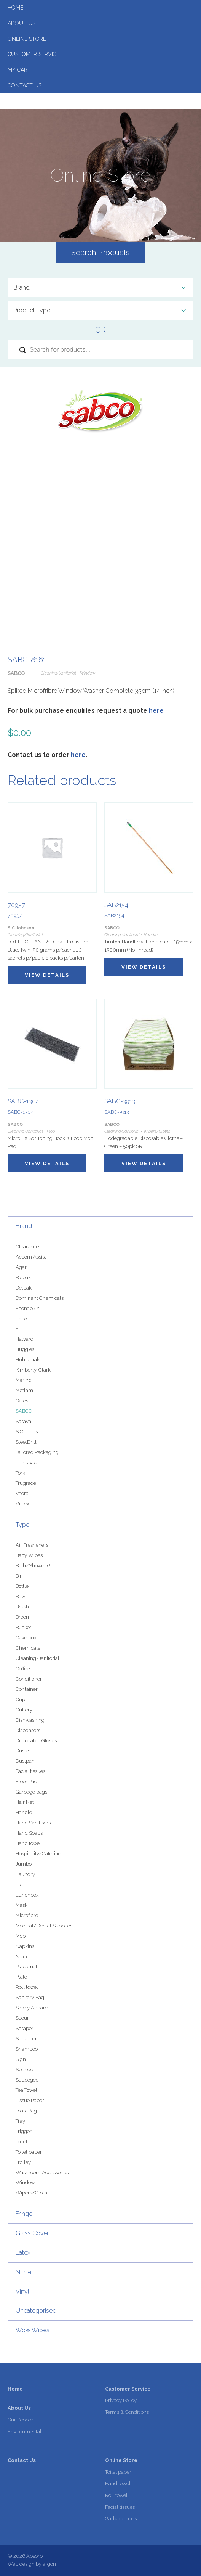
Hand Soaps (29, 1833)
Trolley (23, 2162)
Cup (20, 1699)
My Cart (19, 70)
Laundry (25, 1874)
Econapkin (28, 1308)
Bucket (23, 1627)
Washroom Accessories (42, 2172)
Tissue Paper (30, 2100)
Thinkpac (26, 1462)
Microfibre (27, 1915)
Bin (19, 1576)
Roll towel (27, 1987)
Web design (21, 2564)
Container (27, 1689)
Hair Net (25, 1802)
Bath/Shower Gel (35, 1565)
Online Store (27, 39)
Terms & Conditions (127, 2412)
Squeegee (27, 2080)
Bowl (21, 1596)
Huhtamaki (28, 1359)
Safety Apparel (32, 2008)
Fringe (24, 2213)
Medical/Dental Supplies (44, 1926)
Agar (21, 1267)
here (156, 710)
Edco (21, 1319)
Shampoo (27, 2049)
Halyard (25, 1339)
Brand (24, 1226)
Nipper (23, 1956)
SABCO (24, 1411)
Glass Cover (32, 2233)
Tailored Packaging (37, 1452)
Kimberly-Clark (33, 1370)
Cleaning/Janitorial (37, 1658)
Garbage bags (31, 1792)
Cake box (26, 1638)
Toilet (21, 2142)
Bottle (22, 1586)
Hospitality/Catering (38, 1853)
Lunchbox (27, 1895)
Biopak (23, 1277)
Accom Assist (31, 1257)
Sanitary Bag (30, 1997)
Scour (22, 2018)
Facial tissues (30, 1771)
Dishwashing (30, 1720)
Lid (19, 1884)
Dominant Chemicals (40, 1298)
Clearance (27, 1246)
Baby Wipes (29, 1555)
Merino (23, 1380)
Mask (21, 1905)
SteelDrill (26, 1442)
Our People (20, 2420)
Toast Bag (26, 2111)
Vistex (22, 1504)
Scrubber (26, 2038)
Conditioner (29, 1679)
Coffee (23, 1668)
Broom (23, 1617)
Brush (22, 1607)
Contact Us (24, 85)
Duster (23, 1750)
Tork (20, 1473)
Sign (21, 2059)
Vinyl (22, 2291)
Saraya (23, 1421)
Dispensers (28, 1730)
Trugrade (26, 1483)
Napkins (25, 1946)
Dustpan (25, 1761)
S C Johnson (29, 1432)
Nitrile (23, 2272)
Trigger (24, 2131)
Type (22, 1524)
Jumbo (24, 1864)
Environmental (24, 2431)
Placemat (26, 1966)
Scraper (25, 2028)
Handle (24, 1812)
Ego (20, 1328)
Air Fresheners (32, 1545)
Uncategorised (36, 2310)
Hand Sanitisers (33, 1823)
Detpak (24, 1288)
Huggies (25, 1349)
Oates (22, 1401)
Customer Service (33, 54)
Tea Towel (26, 2090)
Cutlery (24, 1710)
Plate (21, 1977)
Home (15, 8)
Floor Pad (26, 1781)
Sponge (24, 2069)
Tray (20, 2121)
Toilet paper (29, 2152)
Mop (21, 1936)
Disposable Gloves (36, 1741)
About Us (21, 23)
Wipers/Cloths (32, 2193)
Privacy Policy (121, 2400)
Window (25, 2182)
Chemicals (28, 1648)
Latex (23, 2252)
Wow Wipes (32, 2330)
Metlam (24, 1390)
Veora (22, 1493)
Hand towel (28, 1843)
